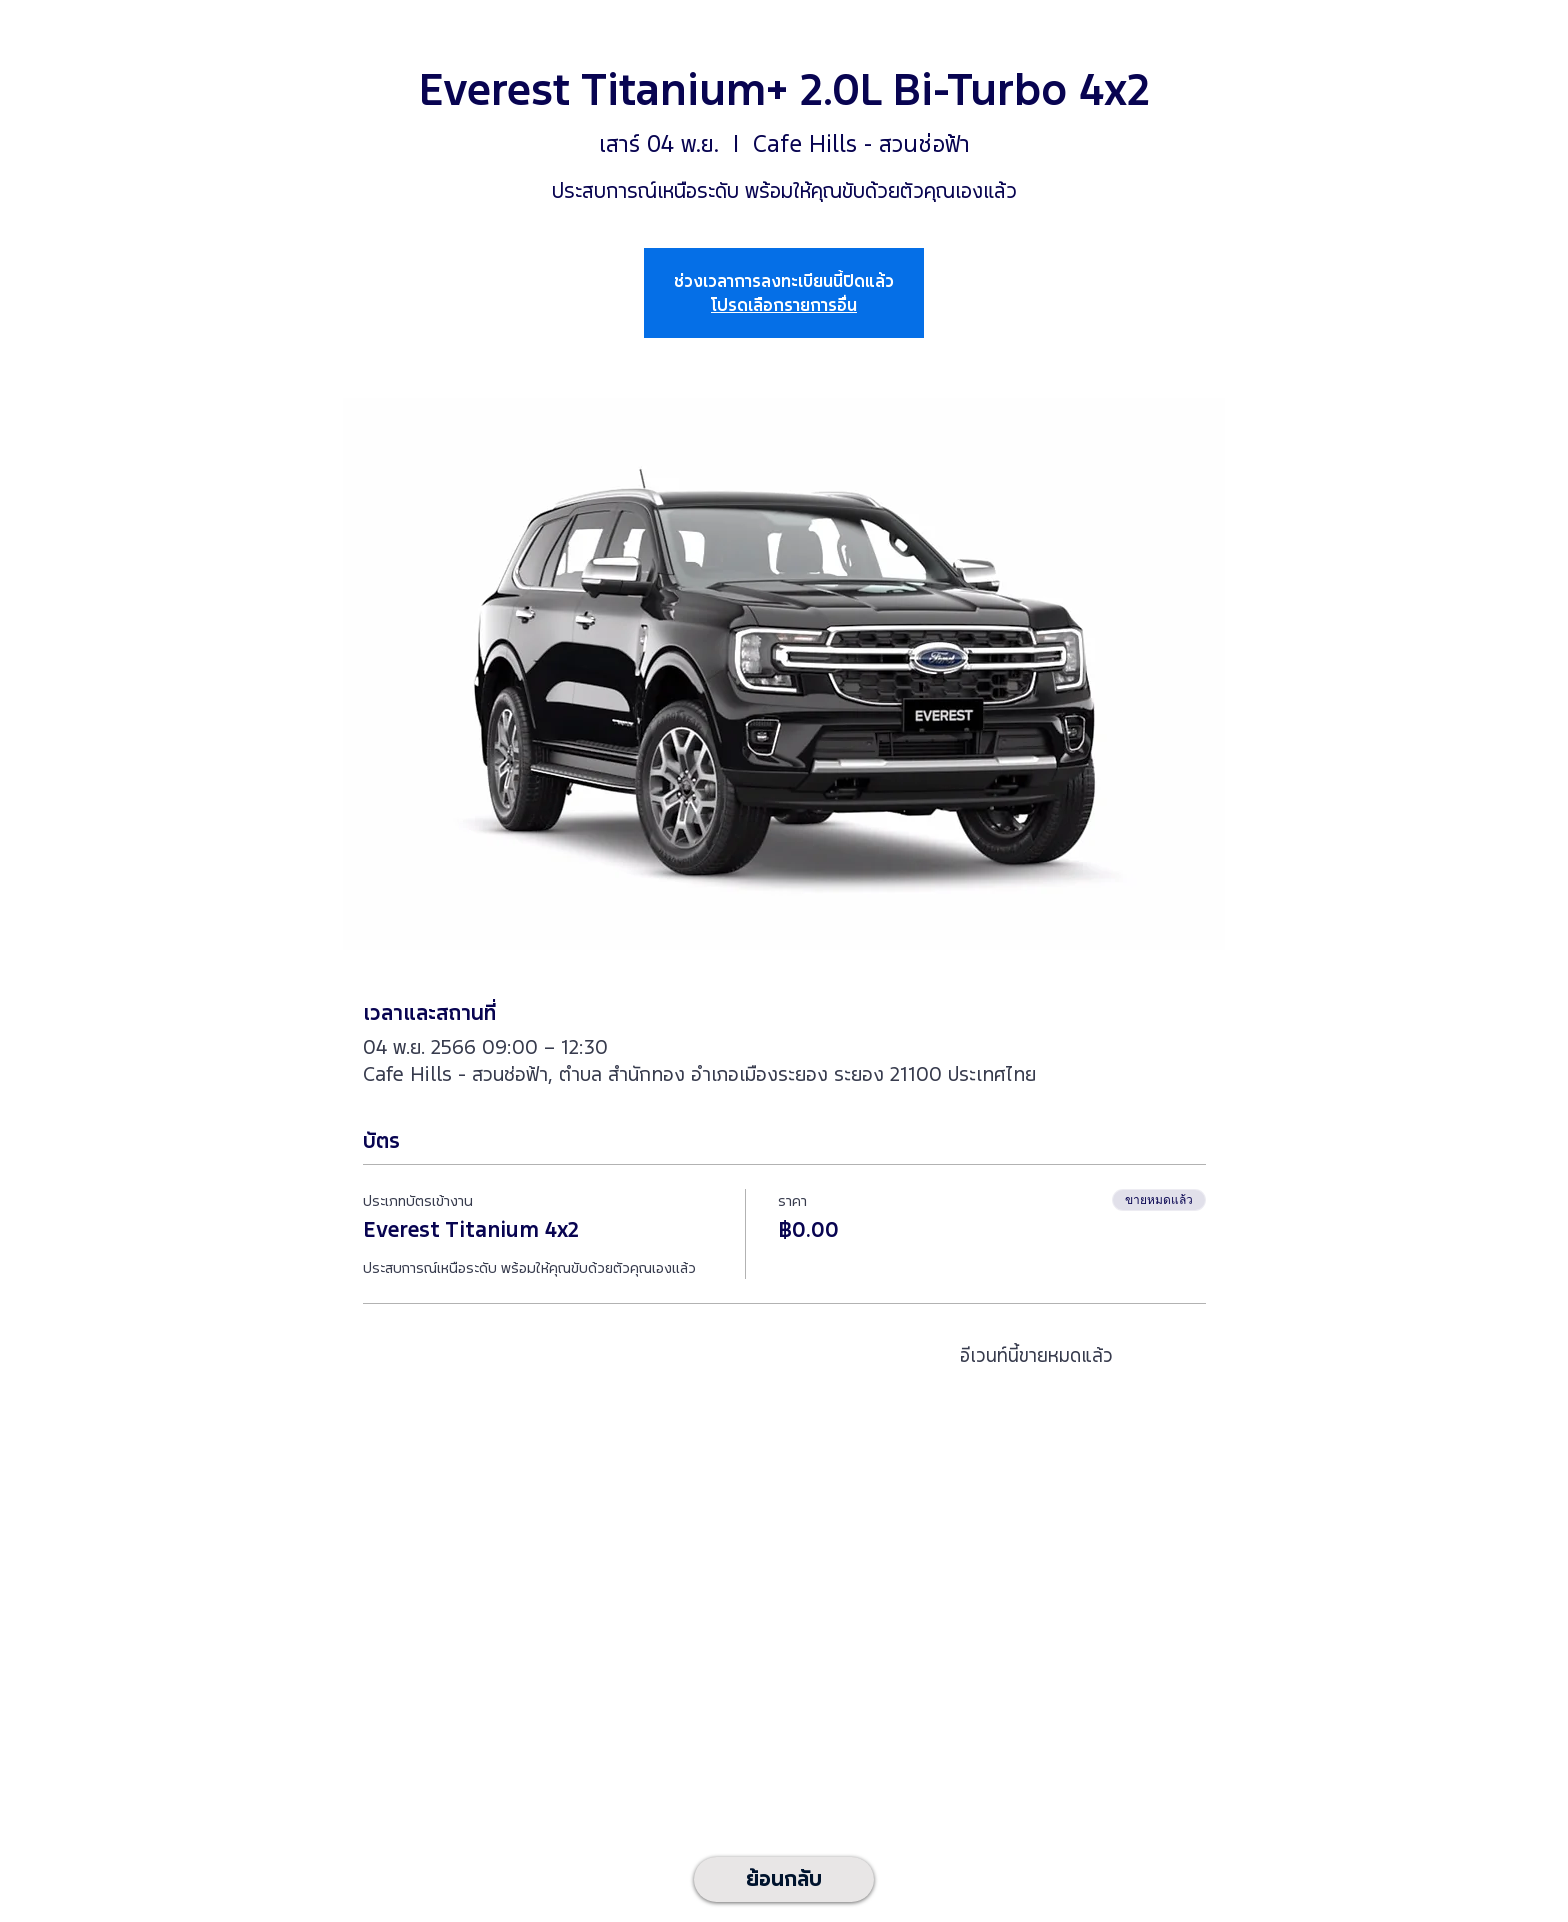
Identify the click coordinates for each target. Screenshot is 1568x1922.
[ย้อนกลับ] (784, 1879)
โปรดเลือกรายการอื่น (784, 305)
